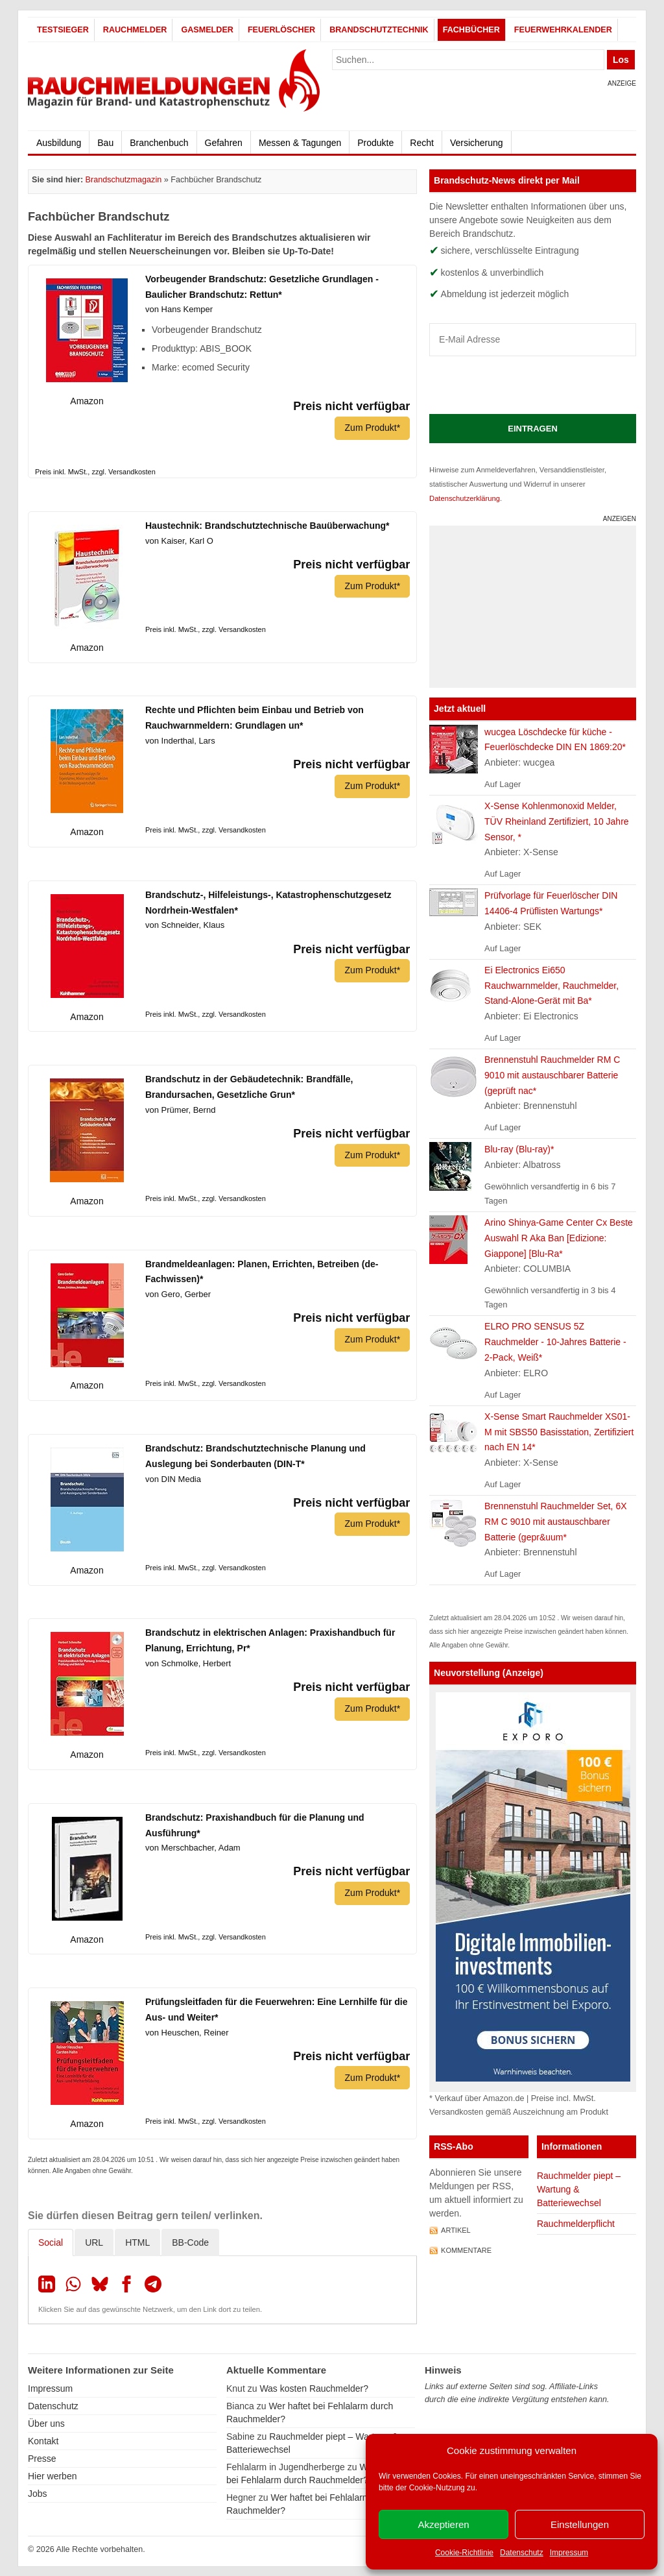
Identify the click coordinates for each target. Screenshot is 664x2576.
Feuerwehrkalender (563, 29)
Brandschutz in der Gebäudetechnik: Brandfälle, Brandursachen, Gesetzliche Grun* (249, 1087)
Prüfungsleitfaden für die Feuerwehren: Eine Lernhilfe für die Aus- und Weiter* (276, 2010)
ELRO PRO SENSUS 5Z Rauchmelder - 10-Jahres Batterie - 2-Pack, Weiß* (555, 1342)
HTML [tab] (137, 2242)
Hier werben (52, 2475)
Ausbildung (58, 143)
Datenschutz (521, 2552)
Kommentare (466, 2250)
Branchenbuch (159, 143)
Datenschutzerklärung (464, 498)
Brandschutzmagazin (124, 179)
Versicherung (476, 143)
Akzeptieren (443, 2524)
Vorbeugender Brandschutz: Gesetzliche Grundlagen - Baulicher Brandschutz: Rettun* (262, 287)
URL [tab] (94, 2242)
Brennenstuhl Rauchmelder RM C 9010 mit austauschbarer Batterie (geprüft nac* (552, 1075)
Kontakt (43, 2440)
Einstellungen (580, 2524)
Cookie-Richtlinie (464, 2552)
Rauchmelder (135, 29)
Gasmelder (207, 29)
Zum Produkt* (372, 427)
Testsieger (63, 29)
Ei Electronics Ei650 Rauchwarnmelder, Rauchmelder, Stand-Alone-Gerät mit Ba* (551, 985)
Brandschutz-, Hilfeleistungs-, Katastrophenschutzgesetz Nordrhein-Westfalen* (268, 903)
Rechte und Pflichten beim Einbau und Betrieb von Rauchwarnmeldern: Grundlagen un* (254, 718)
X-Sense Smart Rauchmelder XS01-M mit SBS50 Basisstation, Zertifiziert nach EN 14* (559, 1432)
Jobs (37, 2493)
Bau (105, 143)
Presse (42, 2458)
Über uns (46, 2423)
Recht (422, 143)
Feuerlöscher (281, 29)
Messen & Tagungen (300, 143)
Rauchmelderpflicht (576, 2223)
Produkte (375, 143)
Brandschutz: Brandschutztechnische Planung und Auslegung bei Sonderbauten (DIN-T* (255, 1456)
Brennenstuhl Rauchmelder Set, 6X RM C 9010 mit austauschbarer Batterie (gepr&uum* (555, 1521)
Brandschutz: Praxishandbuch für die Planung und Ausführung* (254, 1825)
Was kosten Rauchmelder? (313, 2388)
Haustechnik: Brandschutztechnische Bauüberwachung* (267, 525)
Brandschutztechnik (379, 29)
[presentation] (527, 384)
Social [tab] (50, 2242)
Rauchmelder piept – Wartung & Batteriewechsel (579, 2189)
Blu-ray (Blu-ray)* (519, 1149)
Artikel (456, 2230)
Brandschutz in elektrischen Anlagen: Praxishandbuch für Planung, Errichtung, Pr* (270, 1640)
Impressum (569, 2552)
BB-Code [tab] (190, 2242)
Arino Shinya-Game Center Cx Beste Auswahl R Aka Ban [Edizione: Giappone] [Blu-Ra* (558, 1238)
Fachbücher (471, 29)
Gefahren (224, 143)
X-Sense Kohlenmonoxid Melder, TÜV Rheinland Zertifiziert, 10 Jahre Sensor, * (556, 821)
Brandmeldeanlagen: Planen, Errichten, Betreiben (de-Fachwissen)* (261, 1272)
